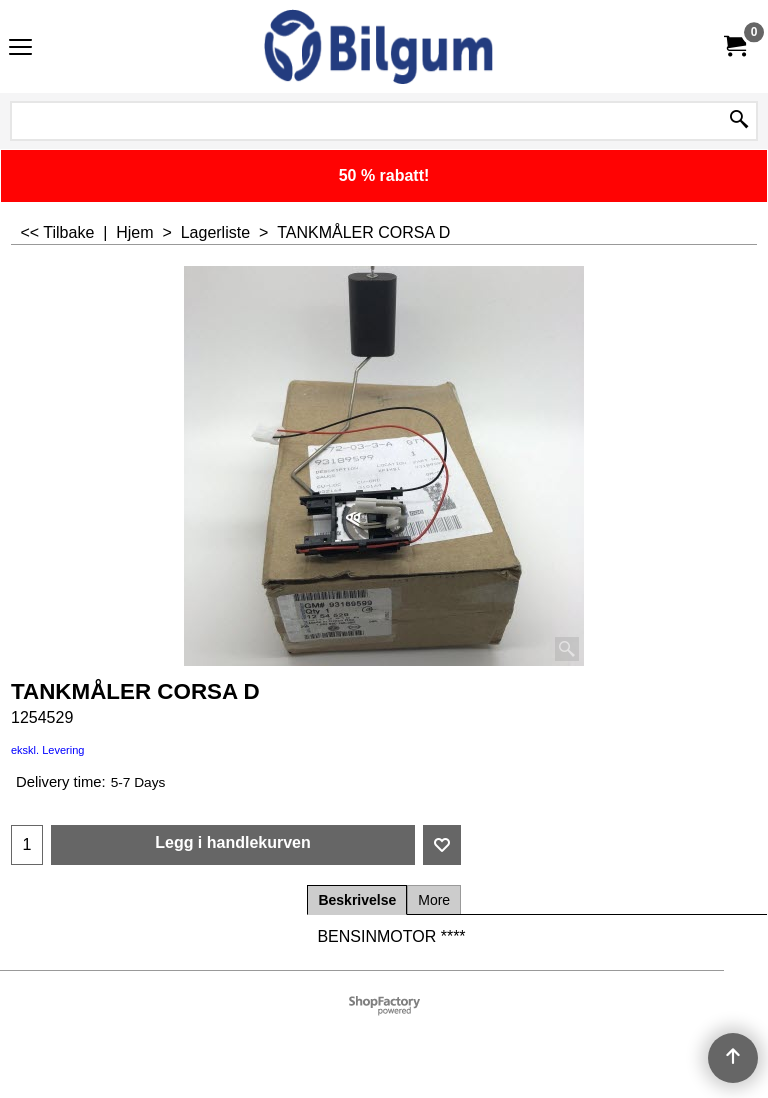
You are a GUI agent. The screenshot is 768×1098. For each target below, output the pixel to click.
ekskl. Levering (47, 750)
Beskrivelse (357, 900)
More (434, 900)
